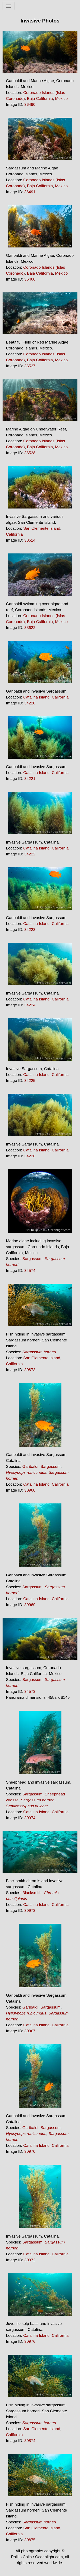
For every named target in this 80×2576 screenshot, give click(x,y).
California (14, 534)
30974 (29, 1818)
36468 (29, 279)
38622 (29, 627)
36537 (29, 366)
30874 (29, 2440)
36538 (29, 453)
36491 (29, 192)
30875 (29, 2540)
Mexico (61, 98)
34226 (29, 1156)
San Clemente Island (41, 528)
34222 (29, 854)
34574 (29, 1270)
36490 (29, 104)
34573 (29, 1691)
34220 (29, 703)
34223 (29, 929)
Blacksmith (32, 1892)
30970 (29, 2151)
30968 (29, 1490)
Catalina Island (36, 697)
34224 (29, 1005)
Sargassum (32, 1258)
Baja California (40, 98)
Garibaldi (30, 1466)
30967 (29, 2031)
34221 (29, 778)
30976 (29, 2341)
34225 (29, 1080)
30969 (29, 1604)
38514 (29, 540)
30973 (29, 1910)
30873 (29, 1370)
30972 (29, 2260)
